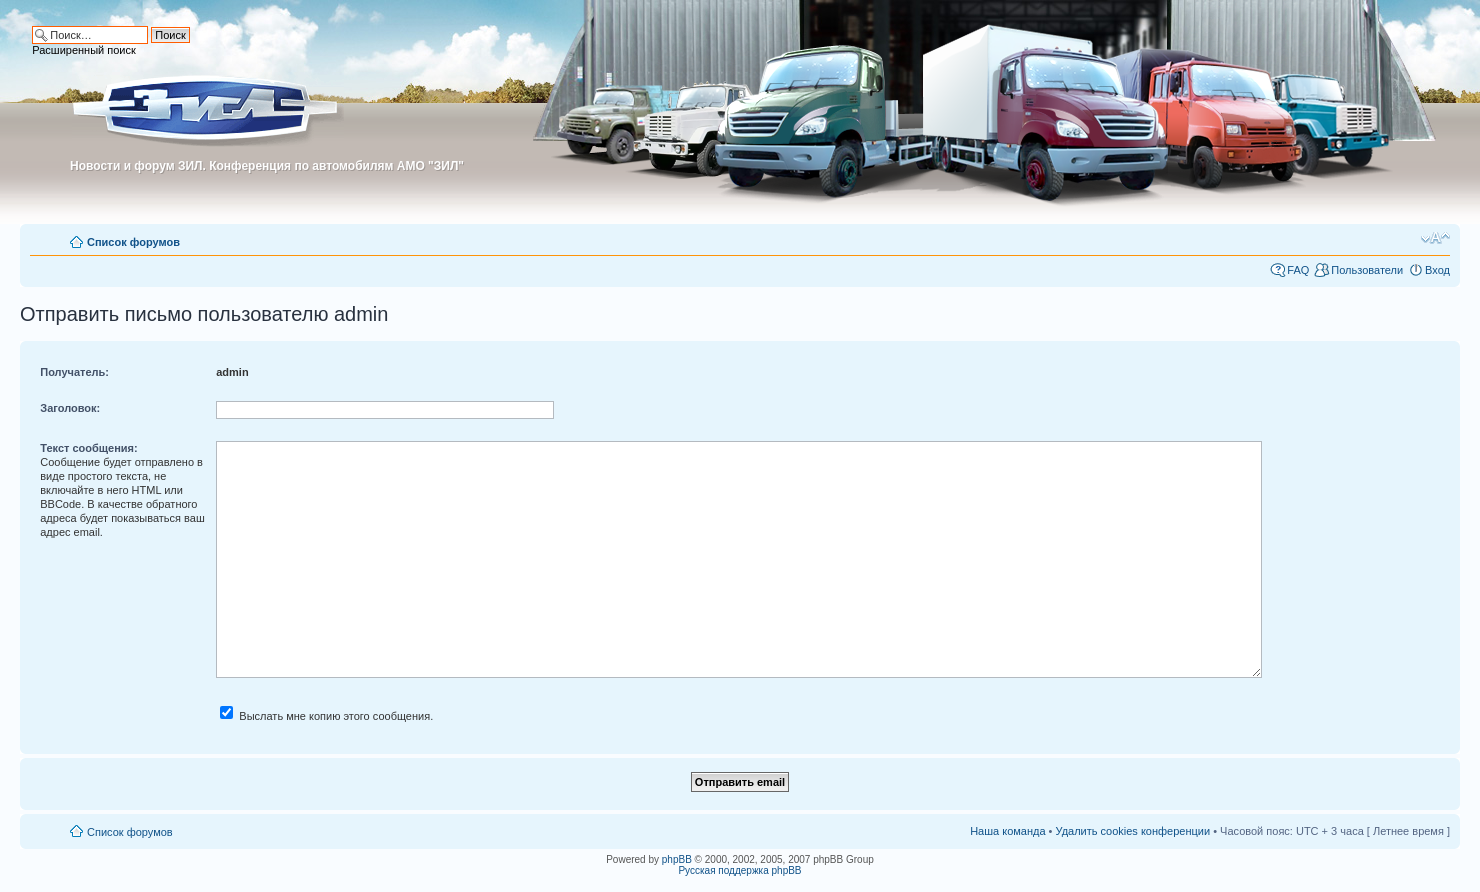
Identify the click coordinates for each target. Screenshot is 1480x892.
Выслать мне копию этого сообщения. (326, 716)
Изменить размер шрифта (1435, 238)
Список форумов (133, 242)
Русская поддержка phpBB (739, 870)
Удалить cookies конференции (1133, 831)
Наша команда (1007, 831)
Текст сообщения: (88, 448)
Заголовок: (70, 408)
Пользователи (1367, 270)
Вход (1437, 270)
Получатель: (74, 372)
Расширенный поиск (84, 50)
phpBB (677, 859)
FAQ (1298, 270)
